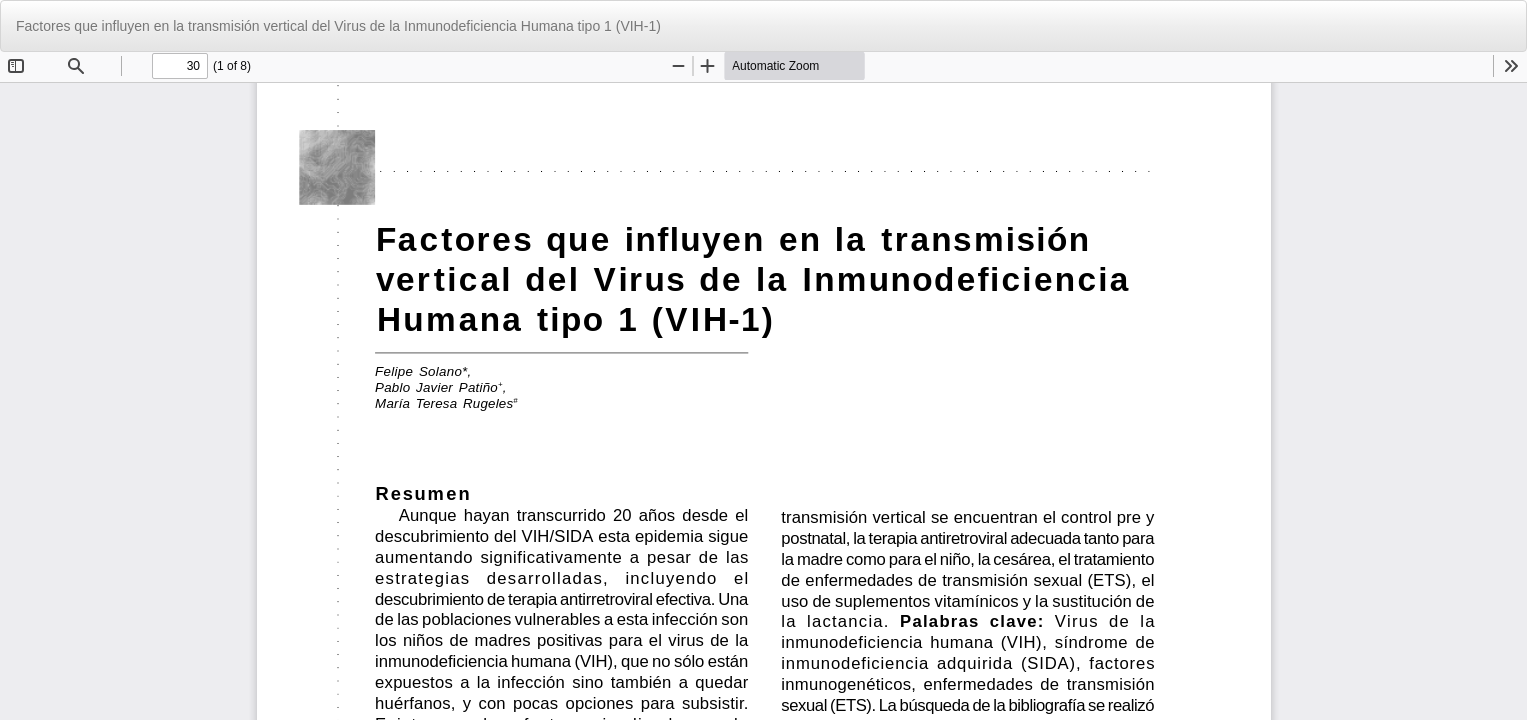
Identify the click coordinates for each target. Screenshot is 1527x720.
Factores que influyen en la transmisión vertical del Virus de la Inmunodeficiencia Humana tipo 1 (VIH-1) (338, 26)
